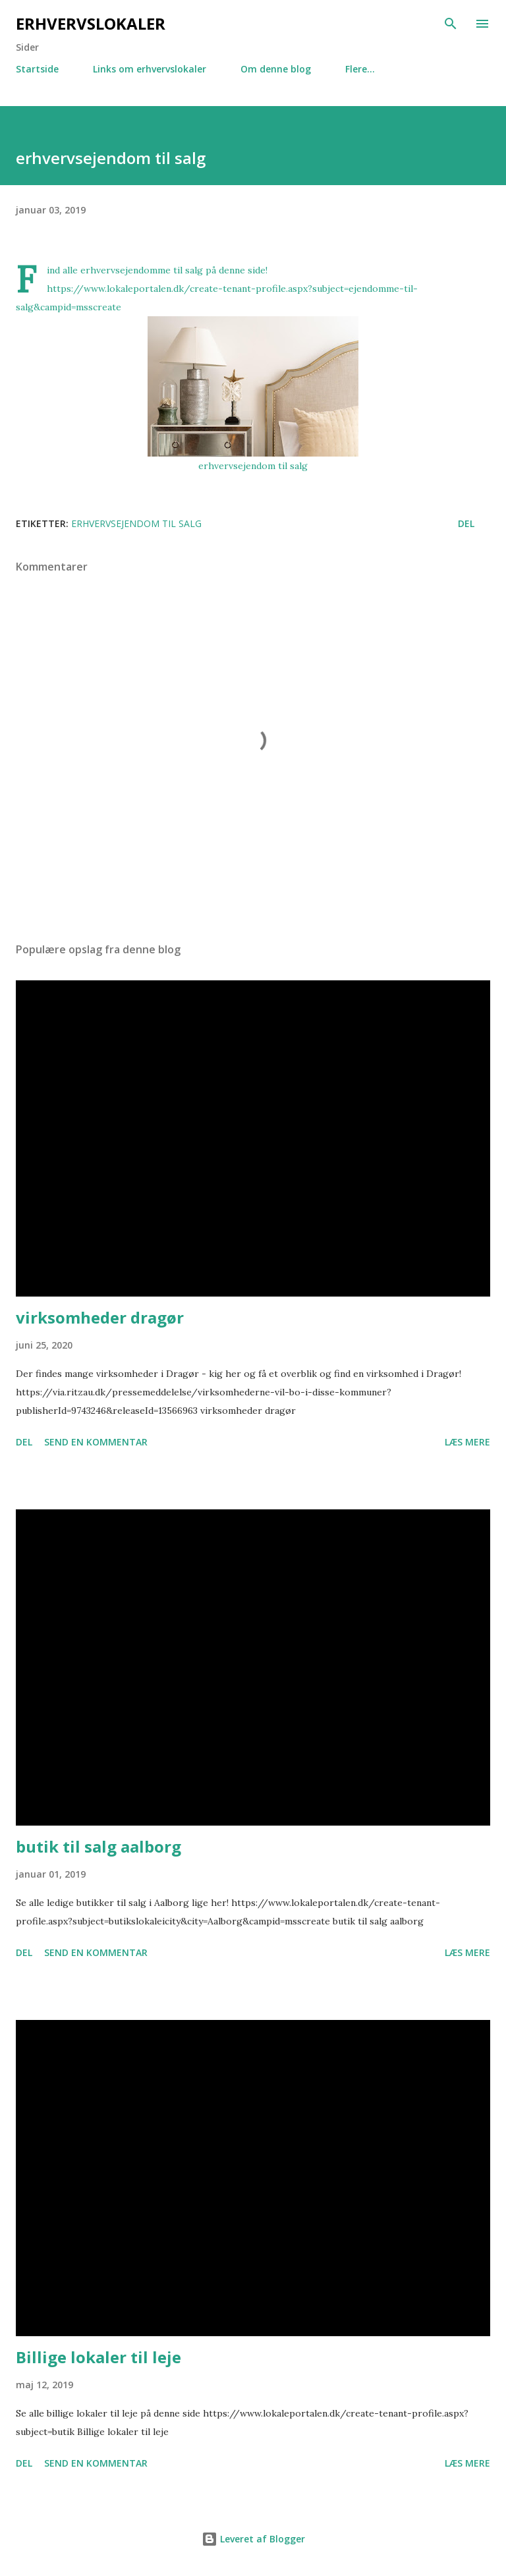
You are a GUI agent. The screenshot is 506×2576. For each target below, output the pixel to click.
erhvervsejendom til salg (253, 466)
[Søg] (451, 24)
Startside (37, 69)
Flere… (360, 69)
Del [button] (466, 523)
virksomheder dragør (100, 1317)
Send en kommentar (96, 1442)
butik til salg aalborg (98, 1846)
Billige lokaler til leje (98, 2357)
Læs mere (467, 1442)
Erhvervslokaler (90, 23)
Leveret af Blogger (253, 2539)
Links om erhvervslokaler (149, 69)
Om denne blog (275, 69)
